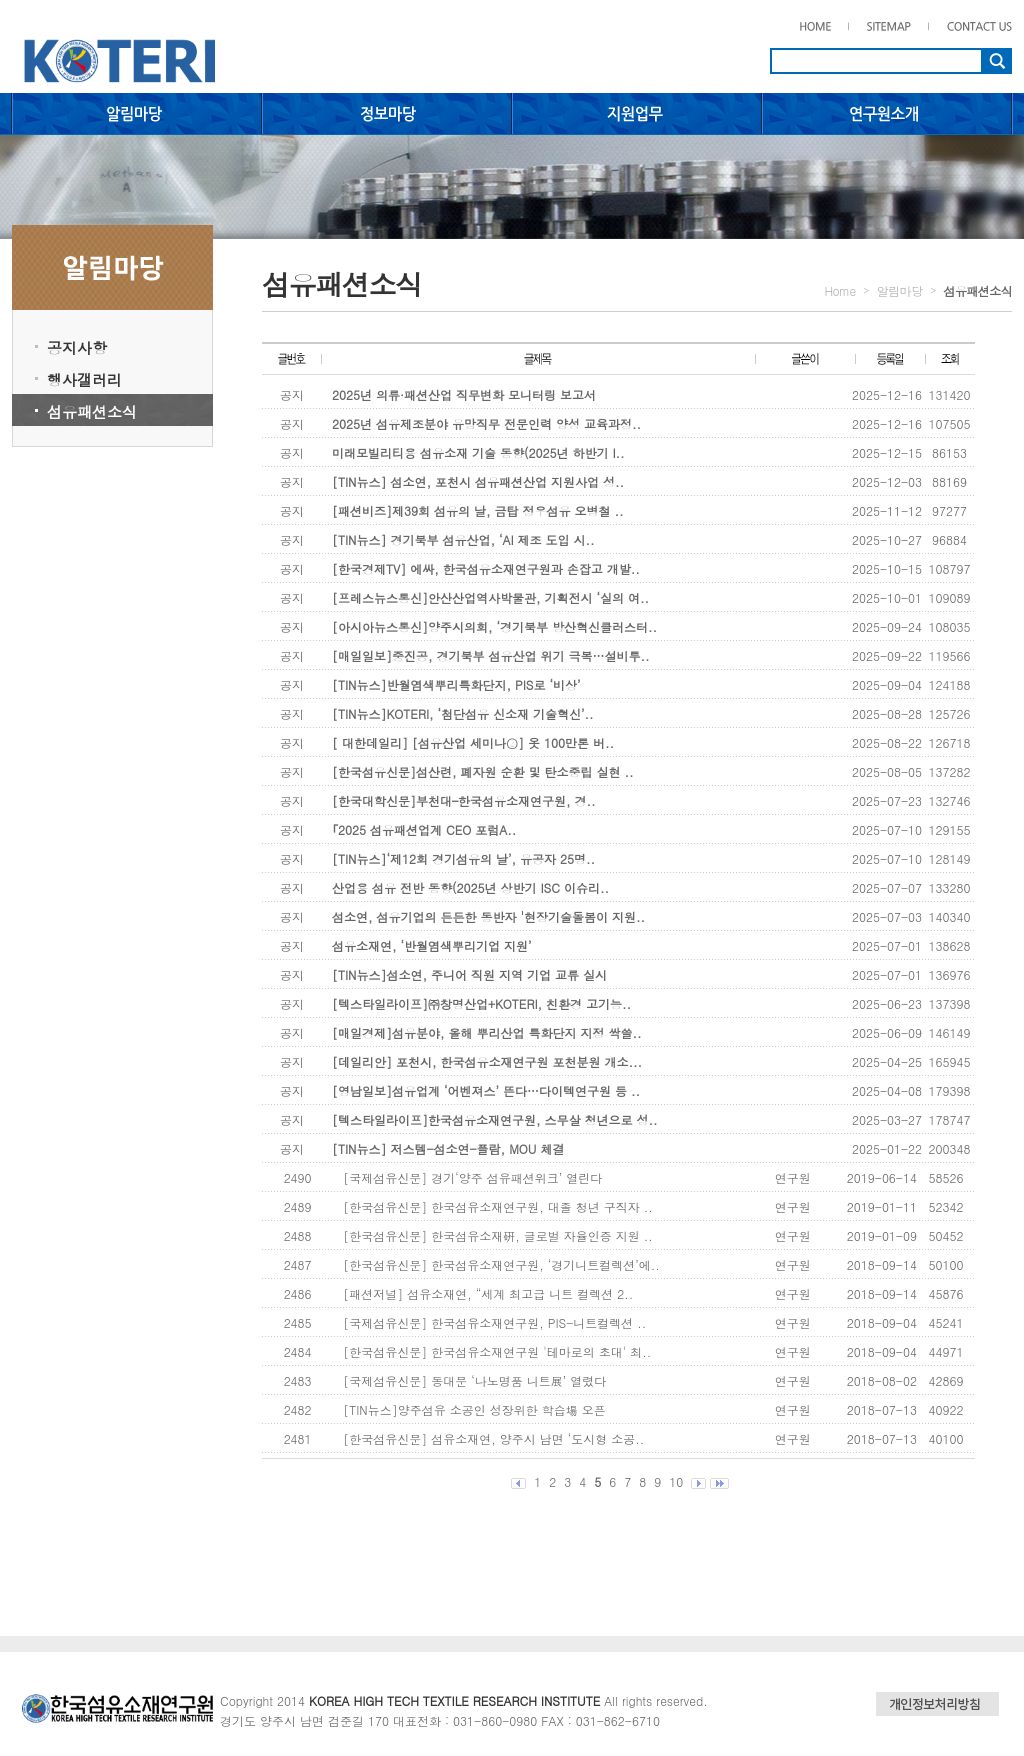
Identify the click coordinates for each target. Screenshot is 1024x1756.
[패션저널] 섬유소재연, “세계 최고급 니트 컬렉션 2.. (488, 1293)
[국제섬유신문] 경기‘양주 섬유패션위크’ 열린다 (472, 1177)
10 (676, 1481)
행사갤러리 (84, 379)
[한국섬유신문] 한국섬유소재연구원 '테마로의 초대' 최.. (497, 1351)
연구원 (793, 1177)
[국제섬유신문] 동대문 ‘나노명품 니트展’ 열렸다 (474, 1380)
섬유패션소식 (92, 411)
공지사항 (77, 347)
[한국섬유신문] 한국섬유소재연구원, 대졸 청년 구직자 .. (498, 1206)
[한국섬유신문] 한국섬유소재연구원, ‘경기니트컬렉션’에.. (501, 1264)
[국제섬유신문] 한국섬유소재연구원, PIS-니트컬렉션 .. (494, 1322)
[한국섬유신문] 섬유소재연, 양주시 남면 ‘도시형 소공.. (493, 1438)
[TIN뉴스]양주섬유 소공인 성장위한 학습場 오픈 (474, 1409)
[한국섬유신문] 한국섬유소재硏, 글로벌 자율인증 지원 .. (498, 1235)
